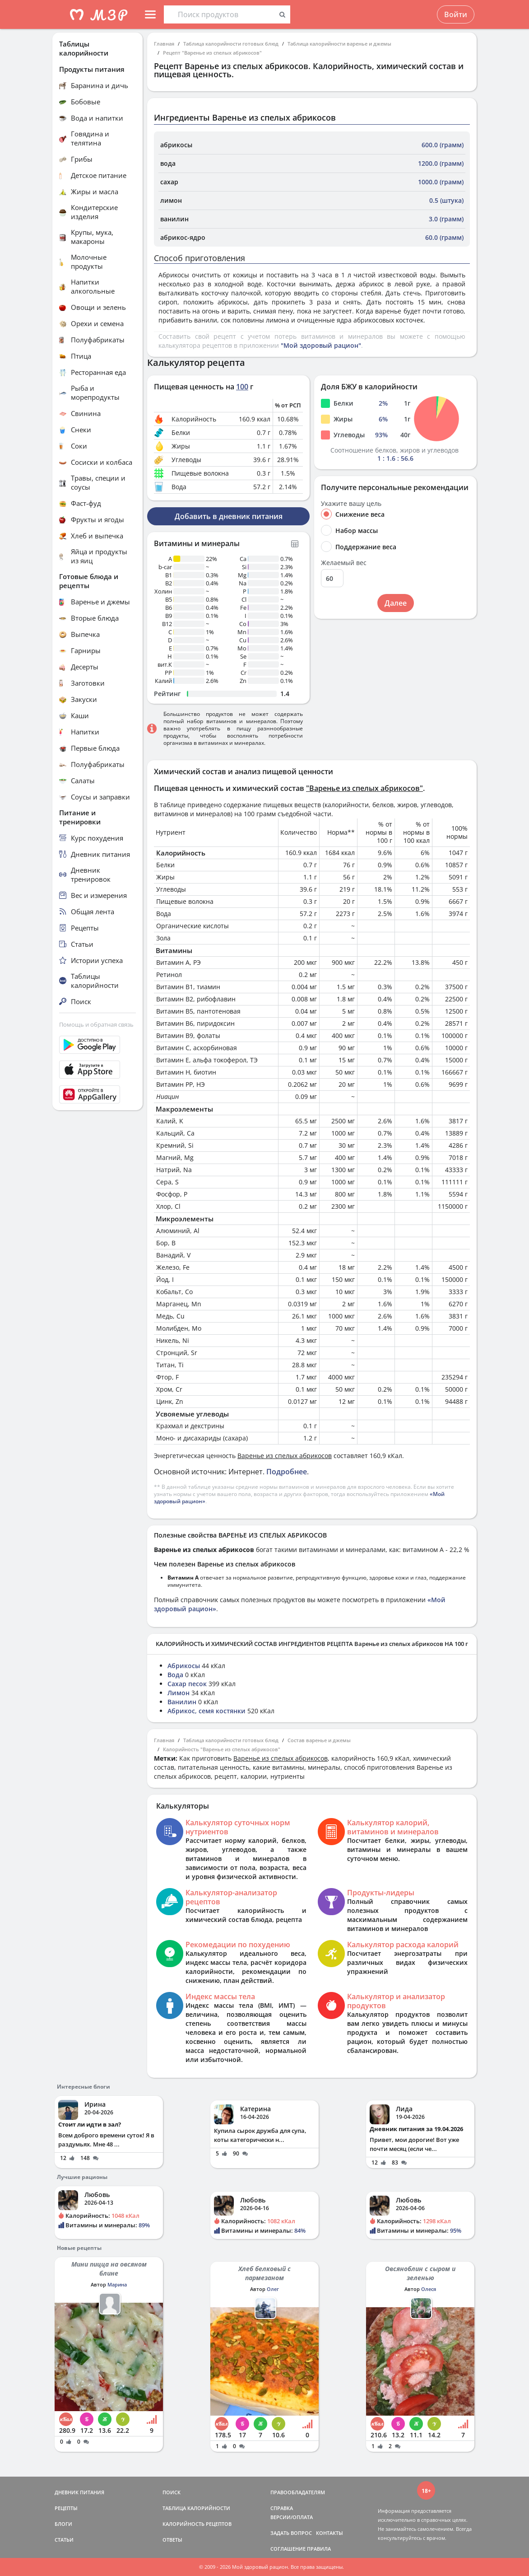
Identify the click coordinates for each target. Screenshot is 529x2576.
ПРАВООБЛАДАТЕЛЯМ (297, 2492)
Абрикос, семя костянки (206, 1710)
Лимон (178, 1692)
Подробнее (286, 1472)
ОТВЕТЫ (172, 2539)
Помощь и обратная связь (96, 1024)
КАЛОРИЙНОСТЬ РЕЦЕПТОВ (197, 2523)
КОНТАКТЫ (329, 2532)
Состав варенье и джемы (319, 1740)
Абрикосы (183, 1665)
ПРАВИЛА (319, 2548)
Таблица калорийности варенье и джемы (339, 43)
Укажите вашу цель (351, 504)
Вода (175, 1674)
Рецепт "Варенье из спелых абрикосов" (212, 52)
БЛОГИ (63, 2523)
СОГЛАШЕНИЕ (288, 2548)
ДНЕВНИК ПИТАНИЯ (79, 2492)
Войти (455, 14)
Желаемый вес (344, 563)
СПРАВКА (281, 2508)
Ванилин (181, 1701)
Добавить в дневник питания (229, 516)
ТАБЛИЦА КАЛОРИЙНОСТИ (196, 2508)
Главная (164, 43)
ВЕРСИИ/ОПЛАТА (291, 2517)
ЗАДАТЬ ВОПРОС (291, 2532)
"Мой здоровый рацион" (321, 345)
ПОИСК (171, 2492)
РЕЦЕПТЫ (66, 2508)
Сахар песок (187, 1683)
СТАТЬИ (64, 2539)
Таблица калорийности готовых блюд (230, 43)
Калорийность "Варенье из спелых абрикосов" (221, 1749)
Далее (396, 603)
